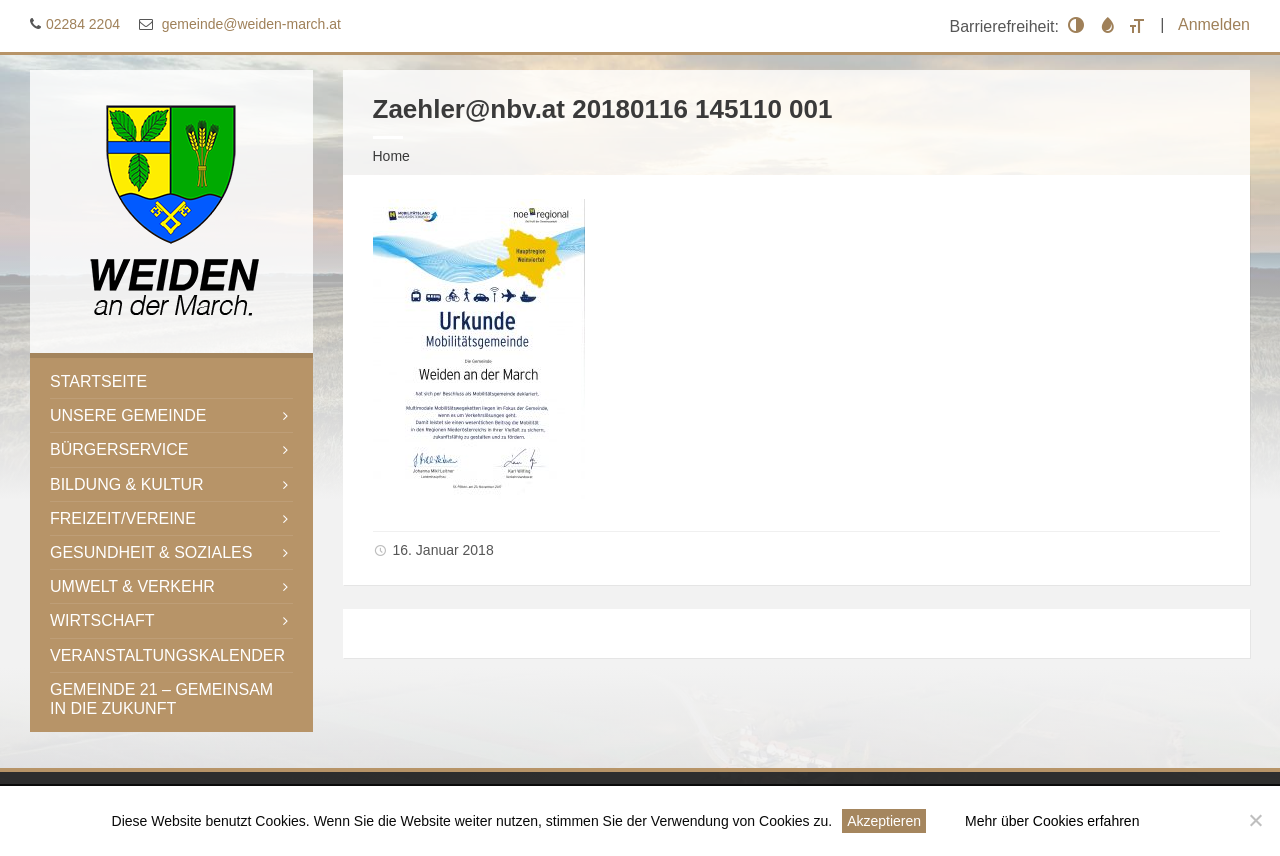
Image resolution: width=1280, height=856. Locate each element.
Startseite (98, 381)
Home (391, 156)
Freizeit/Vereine (123, 518)
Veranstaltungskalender (167, 655)
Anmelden (1214, 24)
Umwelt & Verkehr (132, 586)
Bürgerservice (119, 449)
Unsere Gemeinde (128, 415)
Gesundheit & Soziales (151, 552)
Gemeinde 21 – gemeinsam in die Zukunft (161, 699)
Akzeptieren (884, 821)
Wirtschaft (102, 620)
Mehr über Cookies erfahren (1052, 821)
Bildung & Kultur (127, 484)
